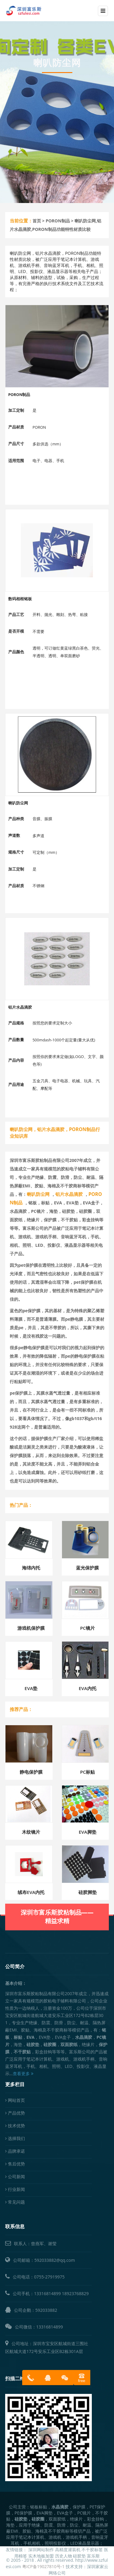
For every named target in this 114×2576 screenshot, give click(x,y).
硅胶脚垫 (87, 1892)
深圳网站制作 (41, 2549)
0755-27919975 (49, 2277)
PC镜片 (87, 1628)
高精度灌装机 (68, 2549)
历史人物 (63, 2556)
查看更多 (23, 2073)
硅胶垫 (79, 2556)
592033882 (46, 2310)
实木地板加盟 (41, 2556)
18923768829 (75, 2293)
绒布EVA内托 (31, 1892)
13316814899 (47, 2293)
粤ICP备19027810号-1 (43, 2566)
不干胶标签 (92, 2549)
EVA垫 (31, 1688)
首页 (37, 221)
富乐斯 (93, 2556)
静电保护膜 (31, 1772)
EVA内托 (87, 1688)
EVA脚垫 (87, 1832)
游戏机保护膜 (31, 1628)
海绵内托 (31, 1568)
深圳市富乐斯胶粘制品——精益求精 (57, 1904)
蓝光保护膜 (87, 1568)
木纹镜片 (31, 1832)
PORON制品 (58, 221)
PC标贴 (87, 1772)
